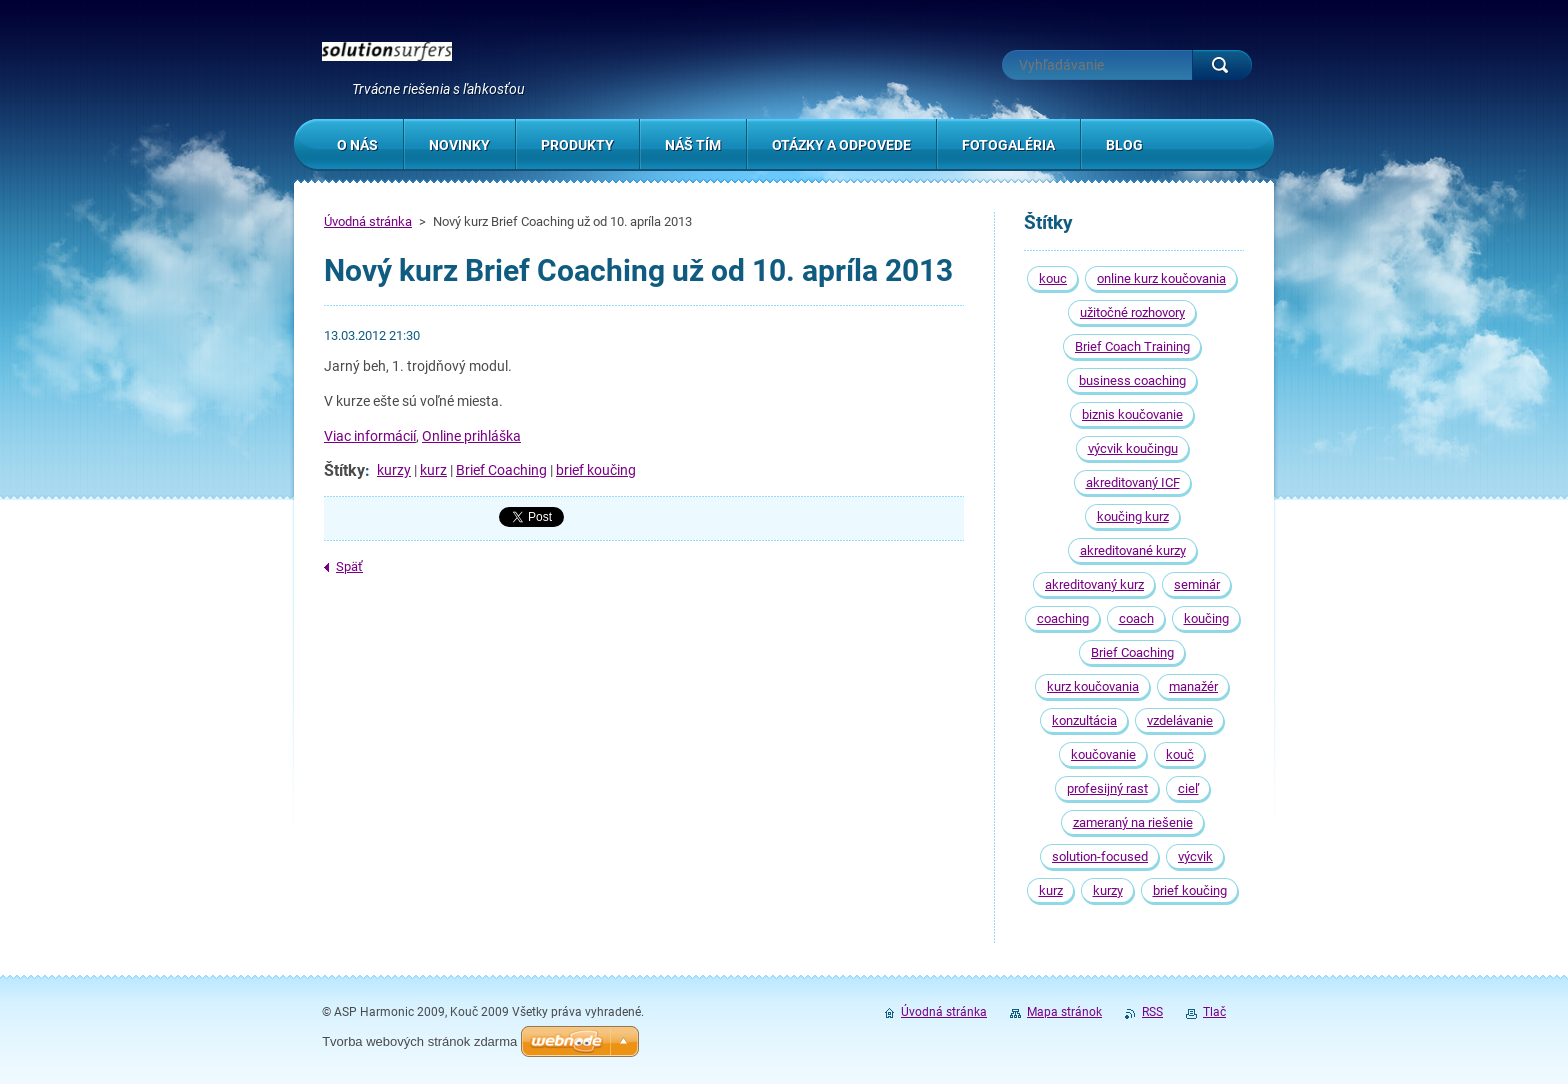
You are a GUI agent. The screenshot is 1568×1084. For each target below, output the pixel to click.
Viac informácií (370, 436)
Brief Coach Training (1132, 346)
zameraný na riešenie (1133, 822)
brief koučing (596, 470)
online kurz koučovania (1161, 278)
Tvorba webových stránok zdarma (419, 1041)
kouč (1180, 754)
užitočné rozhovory (1132, 312)
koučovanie (1103, 754)
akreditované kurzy (1133, 550)
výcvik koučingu (1133, 448)
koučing (1206, 618)
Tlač (1214, 1012)
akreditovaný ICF (1133, 482)
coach (1136, 618)
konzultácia (1084, 720)
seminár (1197, 584)
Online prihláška (471, 436)
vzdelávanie (1180, 720)
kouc (1053, 278)
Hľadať (1222, 65)
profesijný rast (1107, 788)
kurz (433, 470)
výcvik (1195, 856)
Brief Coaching (501, 470)
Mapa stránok (1064, 1012)
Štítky (344, 470)
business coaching (1132, 380)
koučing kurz (1133, 516)
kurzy (394, 470)
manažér (1193, 686)
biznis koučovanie (1132, 414)
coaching (1063, 618)
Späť (349, 566)
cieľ (1188, 788)
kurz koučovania (1093, 686)
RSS (1152, 1012)
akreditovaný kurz (1094, 584)
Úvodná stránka (368, 221)
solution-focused (1100, 856)
